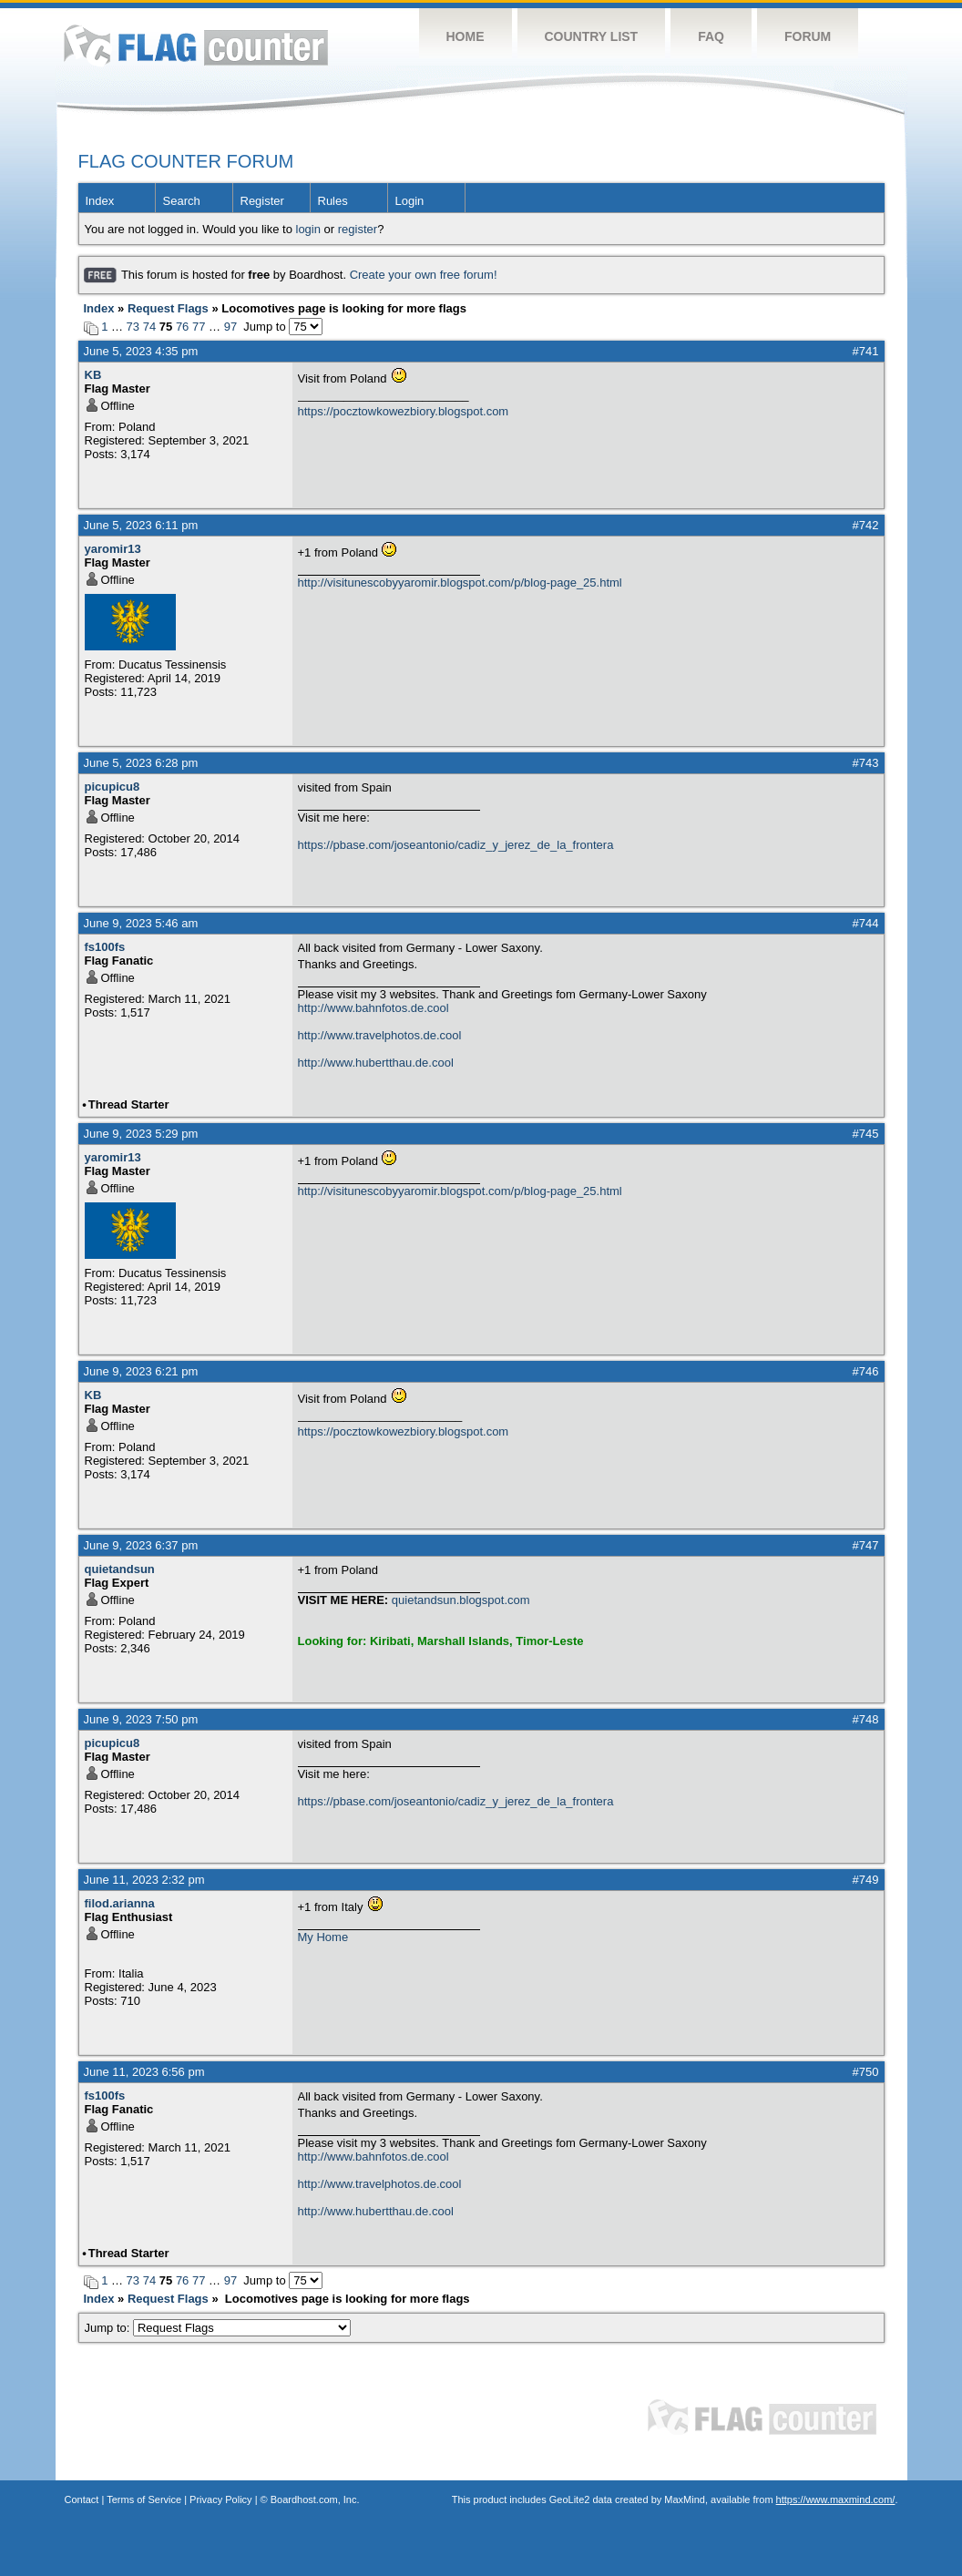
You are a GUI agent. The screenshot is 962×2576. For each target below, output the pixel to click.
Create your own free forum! (423, 274)
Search (181, 201)
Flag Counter (196, 45)
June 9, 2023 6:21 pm (141, 1371)
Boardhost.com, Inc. (315, 2499)
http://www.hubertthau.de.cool (376, 1062)
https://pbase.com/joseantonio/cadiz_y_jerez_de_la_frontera (456, 845)
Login (410, 201)
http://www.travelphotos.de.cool (380, 1035)
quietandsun (120, 1569)
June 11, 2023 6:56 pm (144, 2072)
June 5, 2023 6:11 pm (141, 525)
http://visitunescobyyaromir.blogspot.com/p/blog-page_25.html (460, 582)
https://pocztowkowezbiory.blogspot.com (403, 411)
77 (198, 326)
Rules (333, 201)
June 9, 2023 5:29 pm (141, 1133)
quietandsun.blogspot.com (461, 1600)
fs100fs (105, 947)
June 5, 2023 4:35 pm (141, 351)
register (357, 229)
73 (133, 326)
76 (182, 326)
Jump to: (218, 2327)
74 (149, 326)
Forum (807, 36)
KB (93, 375)
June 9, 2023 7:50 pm (141, 1719)
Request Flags (168, 308)
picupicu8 (112, 786)
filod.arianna (120, 1903)
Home (465, 36)
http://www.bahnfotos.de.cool (373, 1008)
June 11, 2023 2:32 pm (144, 1879)
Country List (592, 36)
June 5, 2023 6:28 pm (141, 763)
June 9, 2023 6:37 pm (141, 1545)
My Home (323, 1937)
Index (100, 201)
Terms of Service (144, 2499)
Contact (82, 2499)
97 (230, 326)
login (308, 229)
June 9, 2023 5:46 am (141, 923)
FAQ (711, 36)
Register (262, 201)
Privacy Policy (220, 2499)
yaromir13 (113, 549)
